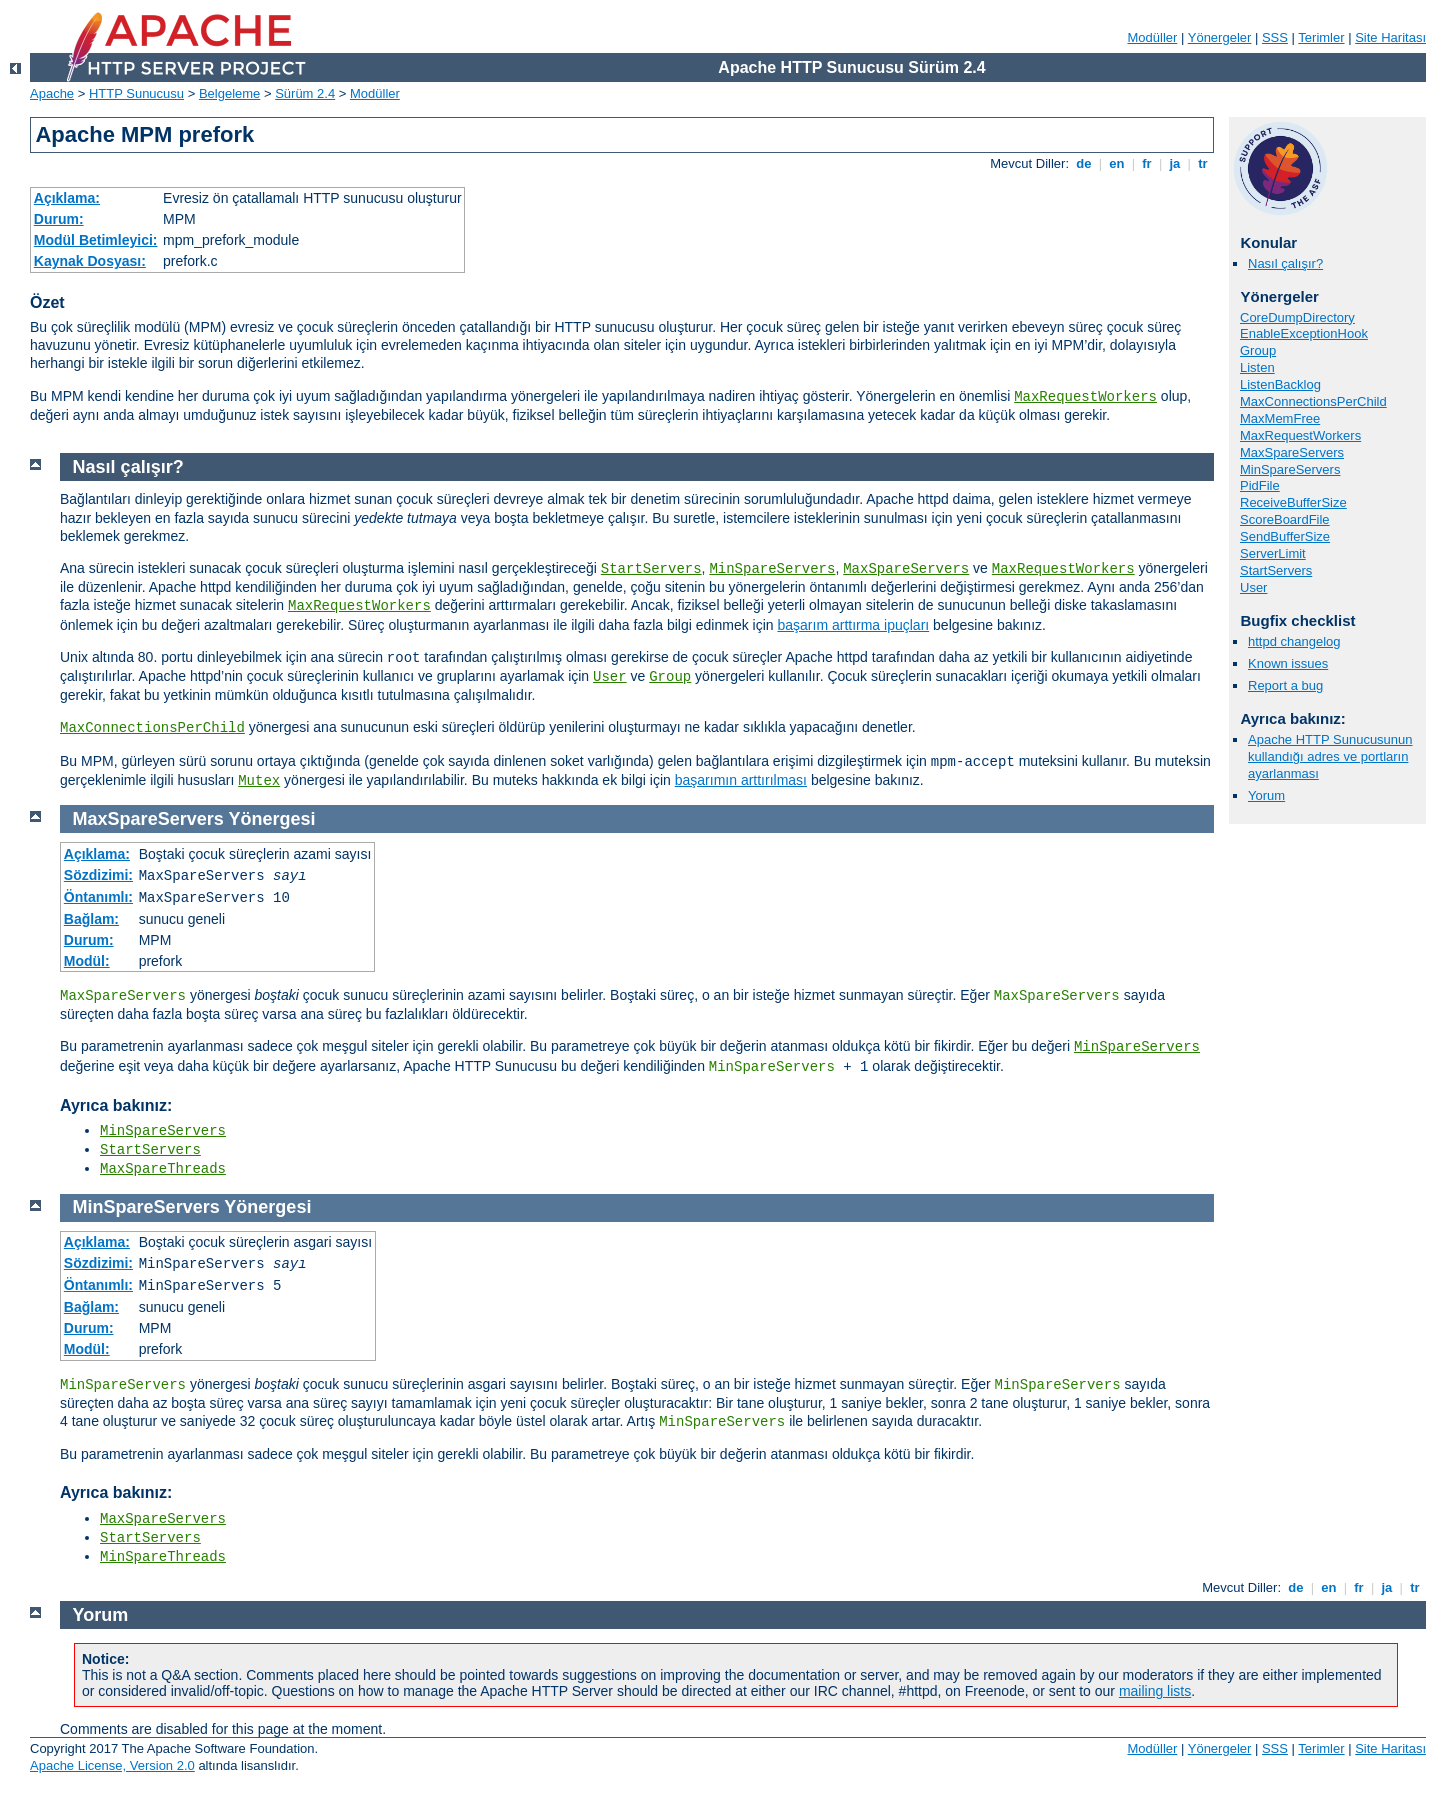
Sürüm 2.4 (305, 93)
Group (1258, 350)
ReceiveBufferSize (1293, 502)
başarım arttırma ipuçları (853, 625)
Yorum (1266, 795)
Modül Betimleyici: (96, 240)
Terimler (1321, 37)
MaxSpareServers (1292, 452)
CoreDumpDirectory (1297, 317)
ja (1175, 163)
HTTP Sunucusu (136, 93)
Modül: (87, 961)
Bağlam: (91, 919)
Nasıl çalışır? (1285, 263)
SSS (1275, 37)
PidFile (1260, 485)
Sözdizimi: (98, 875)
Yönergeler (1220, 37)
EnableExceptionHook (1304, 333)
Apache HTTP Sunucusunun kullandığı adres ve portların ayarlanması (1330, 756)
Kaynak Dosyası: (90, 261)
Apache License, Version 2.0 (112, 1765)
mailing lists (1155, 1691)
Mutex (259, 781)
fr (1147, 163)
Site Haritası (1390, 37)
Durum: (59, 219)
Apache (52, 93)
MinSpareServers (1290, 469)
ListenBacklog (1280, 384)
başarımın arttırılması (741, 780)
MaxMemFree (1280, 418)
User (1253, 587)
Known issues (1288, 663)
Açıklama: (67, 198)
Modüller (1153, 37)
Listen (1257, 367)
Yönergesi (271, 819)
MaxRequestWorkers (1085, 397)
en (1117, 163)
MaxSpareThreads (163, 1169)
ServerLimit (1273, 553)
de (1084, 163)
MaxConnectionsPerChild (1313, 401)
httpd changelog (1294, 641)
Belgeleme (229, 93)
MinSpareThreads (163, 1557)
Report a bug (1285, 685)
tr (1203, 163)
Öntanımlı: (98, 897)
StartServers (1276, 570)
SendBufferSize (1285, 536)
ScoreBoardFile (1285, 519)
